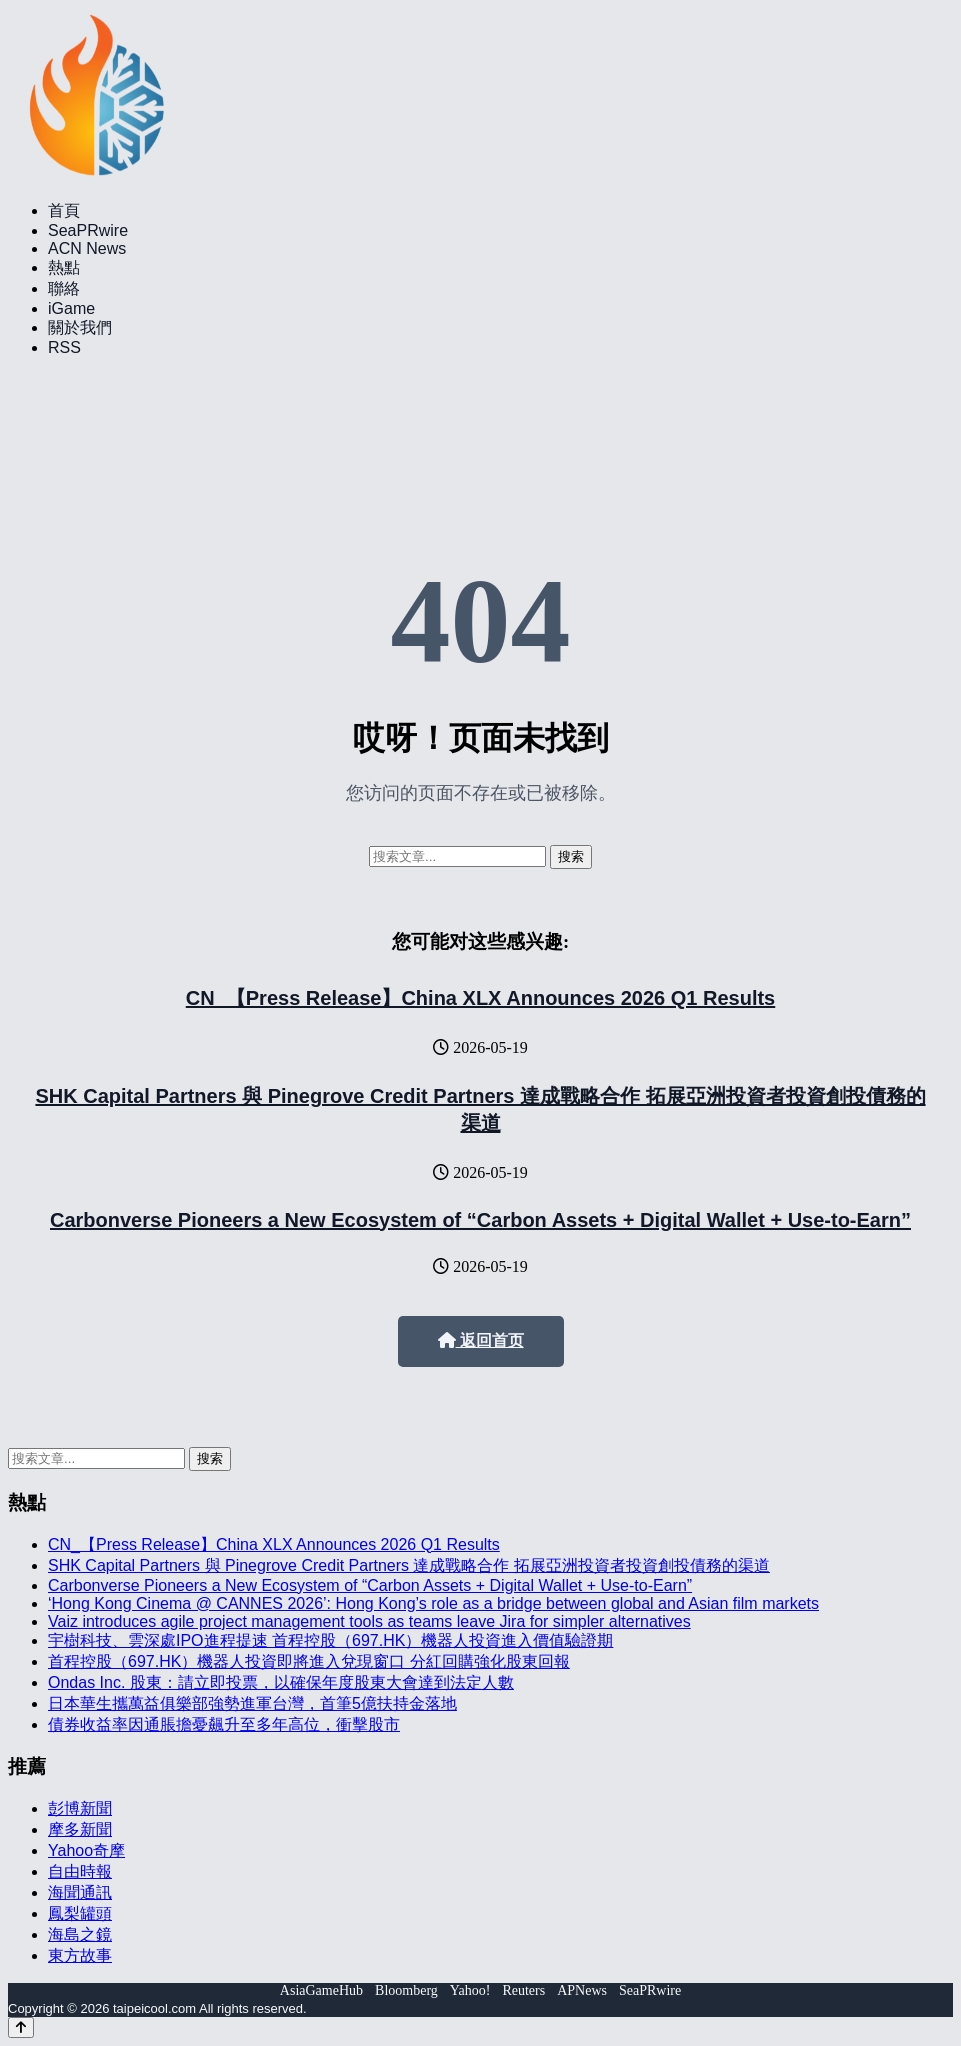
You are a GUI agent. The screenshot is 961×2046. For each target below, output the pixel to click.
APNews (582, 1990)
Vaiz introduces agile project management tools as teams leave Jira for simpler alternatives (369, 1621)
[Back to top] (21, 2027)
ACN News (87, 248)
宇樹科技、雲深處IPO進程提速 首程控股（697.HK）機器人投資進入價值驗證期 (330, 1640)
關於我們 (80, 327)
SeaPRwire (88, 230)
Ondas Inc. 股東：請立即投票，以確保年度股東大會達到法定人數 (281, 1682)
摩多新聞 (80, 1829)
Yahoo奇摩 (86, 1850)
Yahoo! (470, 1990)
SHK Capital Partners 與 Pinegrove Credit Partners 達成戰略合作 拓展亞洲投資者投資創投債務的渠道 (409, 1565)
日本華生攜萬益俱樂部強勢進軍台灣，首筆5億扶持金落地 (252, 1703)
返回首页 (481, 1340)
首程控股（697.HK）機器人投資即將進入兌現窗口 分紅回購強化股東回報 (309, 1661)
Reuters (523, 1990)
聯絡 (64, 288)
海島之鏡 (80, 1934)
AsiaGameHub (321, 1990)
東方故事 (80, 1955)
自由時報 (80, 1871)
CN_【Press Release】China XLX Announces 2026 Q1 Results (480, 998)
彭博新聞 (80, 1808)
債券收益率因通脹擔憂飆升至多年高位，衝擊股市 (224, 1724)
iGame (71, 308)
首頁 (64, 210)
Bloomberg (406, 1990)
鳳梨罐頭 (80, 1913)
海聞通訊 (80, 1892)
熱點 (64, 267)
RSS (64, 347)
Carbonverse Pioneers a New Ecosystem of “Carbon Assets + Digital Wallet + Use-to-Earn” (480, 1220)
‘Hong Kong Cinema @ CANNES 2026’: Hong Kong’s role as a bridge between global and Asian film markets (433, 1603)
